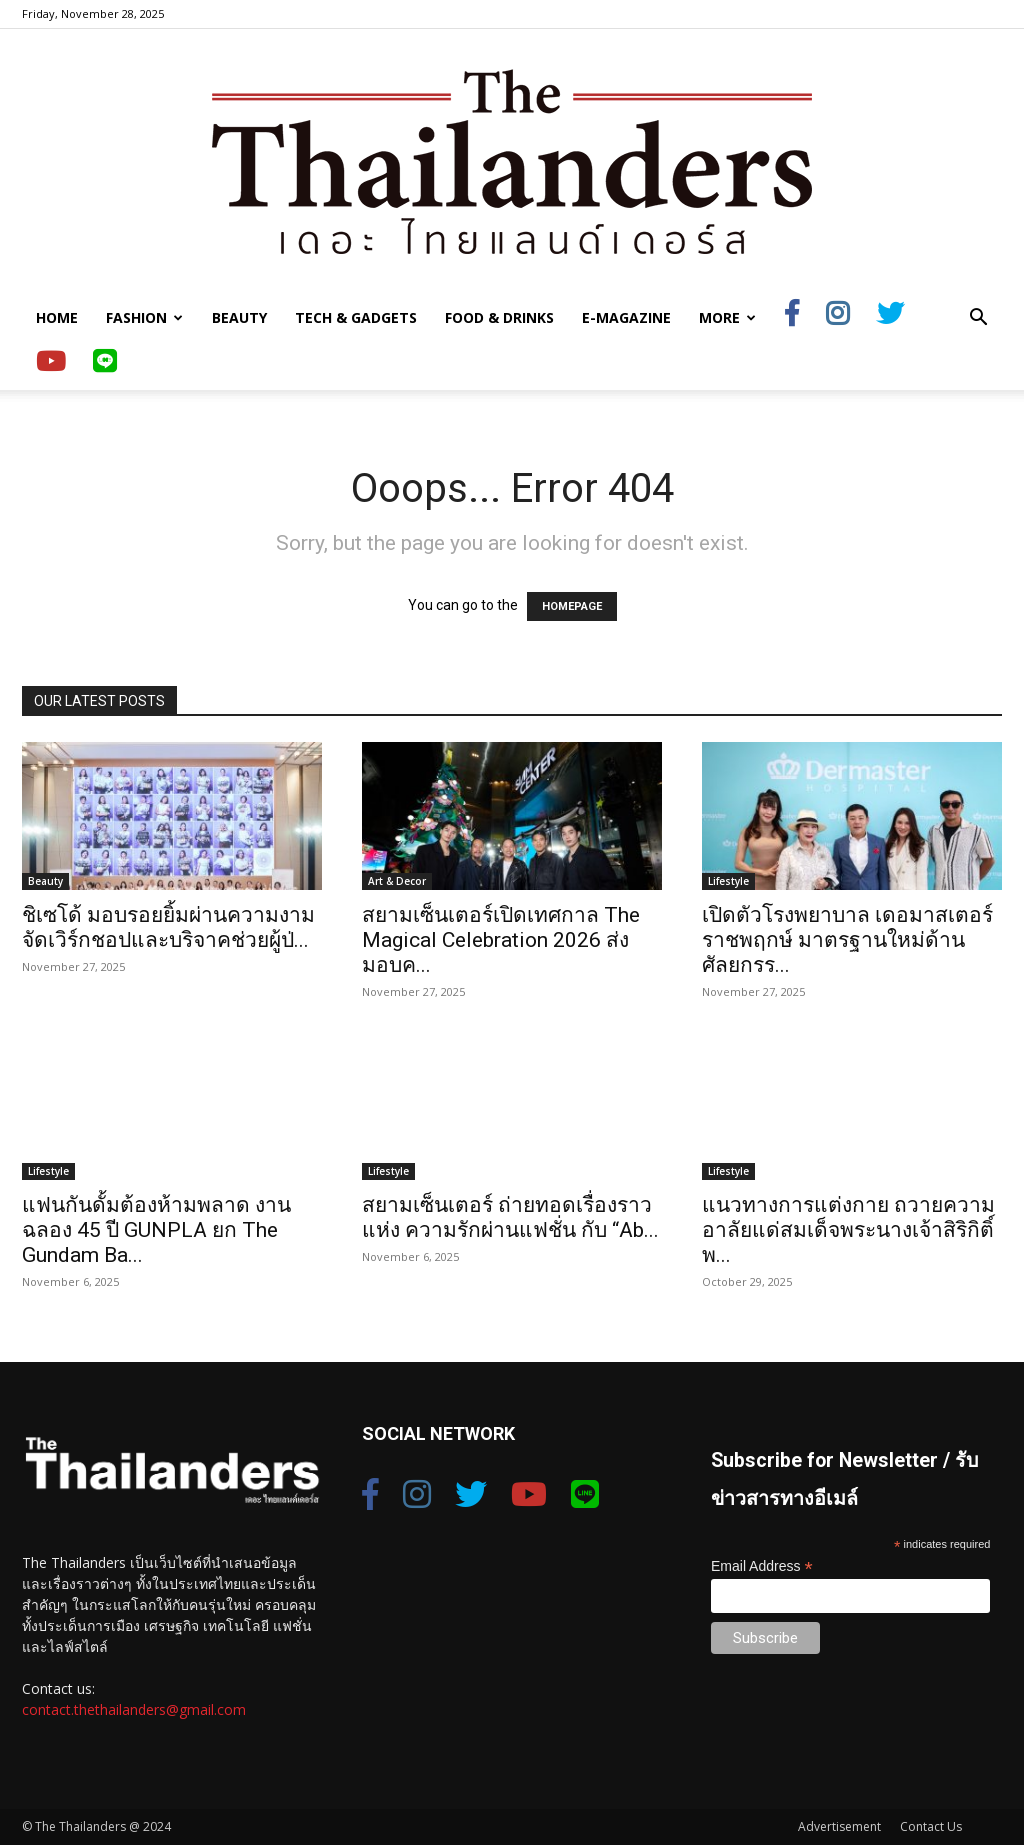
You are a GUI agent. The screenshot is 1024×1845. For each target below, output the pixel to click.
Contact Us (931, 1826)
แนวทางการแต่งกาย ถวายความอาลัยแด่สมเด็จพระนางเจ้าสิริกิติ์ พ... (848, 1230)
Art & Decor (397, 881)
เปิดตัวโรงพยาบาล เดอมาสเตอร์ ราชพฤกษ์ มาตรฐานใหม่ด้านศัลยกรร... (847, 940)
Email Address (762, 1566)
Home (57, 317)
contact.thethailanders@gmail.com (134, 1709)
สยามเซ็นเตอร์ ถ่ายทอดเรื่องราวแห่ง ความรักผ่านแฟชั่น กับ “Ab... (510, 1217)
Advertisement (839, 1826)
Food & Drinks (499, 317)
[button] (978, 319)
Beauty (239, 317)
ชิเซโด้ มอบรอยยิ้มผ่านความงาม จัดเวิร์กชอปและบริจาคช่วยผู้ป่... (168, 927)
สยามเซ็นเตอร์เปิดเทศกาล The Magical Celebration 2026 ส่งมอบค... (501, 940)
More (727, 317)
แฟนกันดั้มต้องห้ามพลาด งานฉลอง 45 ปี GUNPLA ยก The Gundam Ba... (156, 1230)
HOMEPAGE (572, 606)
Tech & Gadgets (356, 317)
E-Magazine (626, 317)
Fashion (144, 317)
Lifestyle (728, 881)
